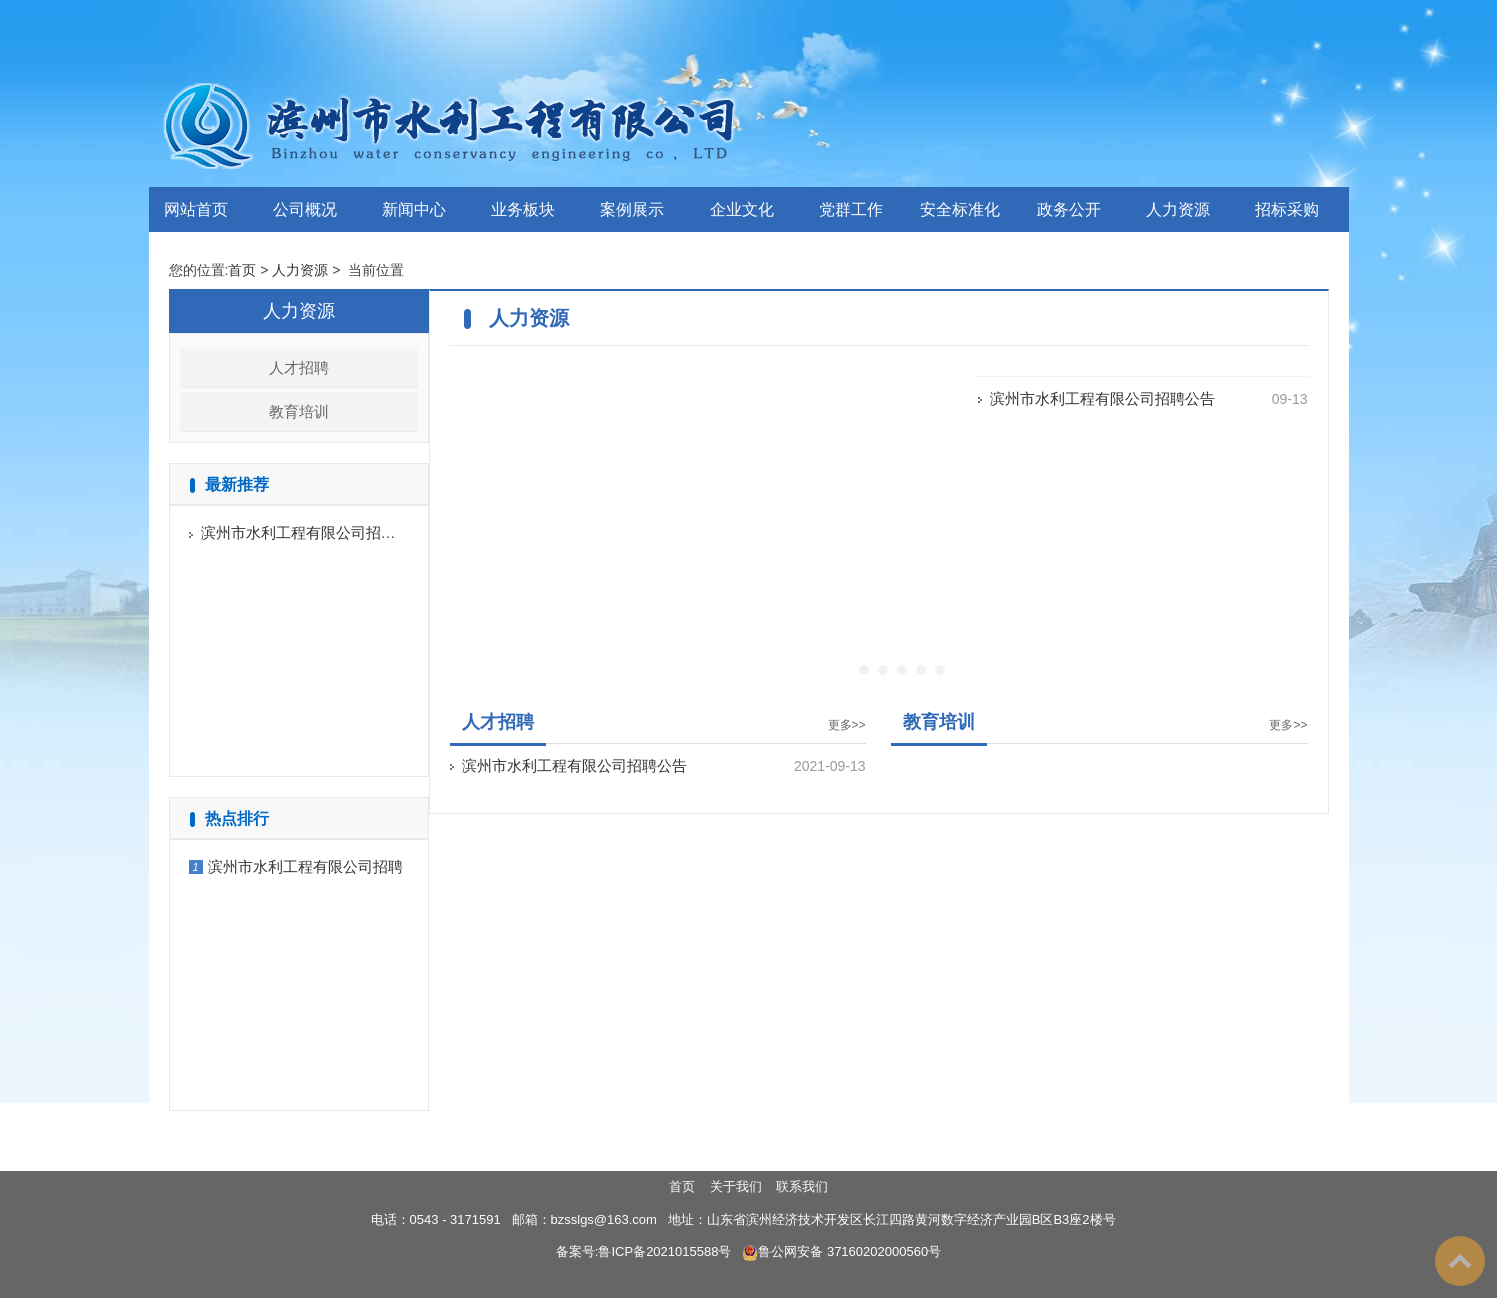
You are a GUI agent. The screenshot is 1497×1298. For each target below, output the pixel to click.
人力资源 (1178, 209)
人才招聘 (299, 368)
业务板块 (523, 209)
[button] (864, 670)
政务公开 (1069, 209)
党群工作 (851, 209)
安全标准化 (960, 209)
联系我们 (802, 1186)
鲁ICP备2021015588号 (664, 1251)
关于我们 (736, 1186)
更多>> (847, 725)
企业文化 (742, 209)
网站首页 (196, 209)
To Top (1460, 1261)
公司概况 (305, 209)
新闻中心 (414, 209)
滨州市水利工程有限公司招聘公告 (313, 532)
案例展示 (632, 209)
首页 (242, 270)
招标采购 (1287, 209)
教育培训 (299, 412)
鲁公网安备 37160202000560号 (841, 1251)
